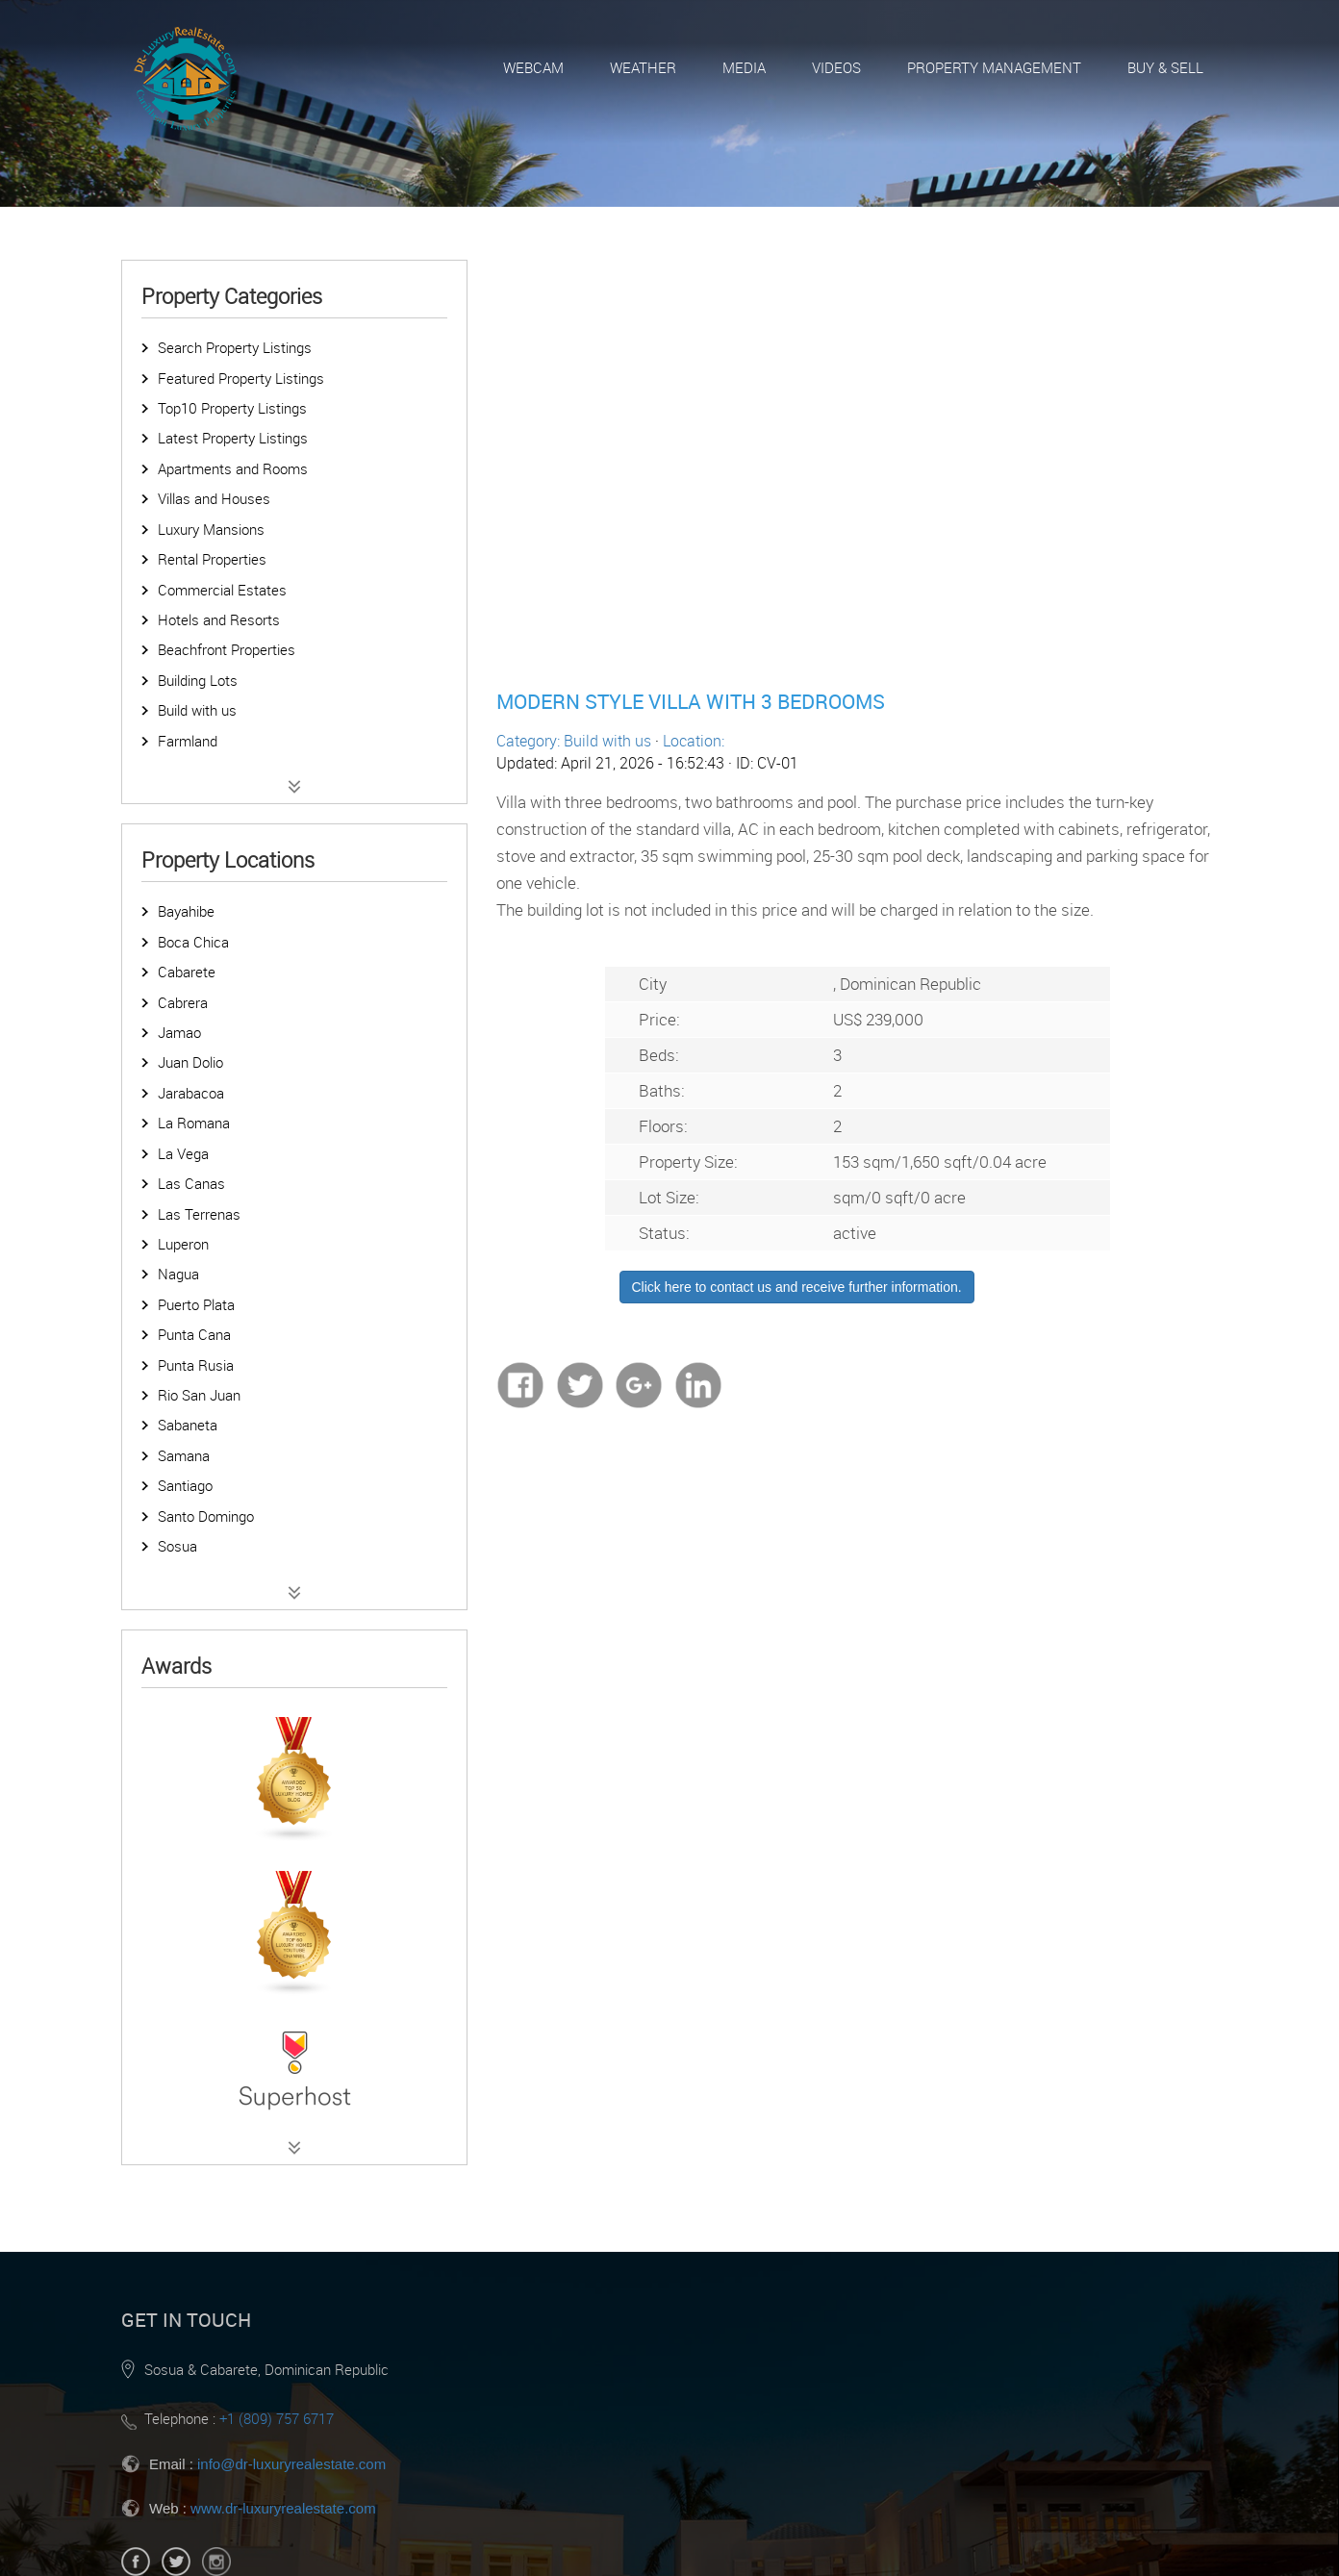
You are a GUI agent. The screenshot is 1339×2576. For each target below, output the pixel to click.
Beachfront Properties (226, 649)
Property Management (994, 67)
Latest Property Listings (233, 437)
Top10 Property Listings (232, 407)
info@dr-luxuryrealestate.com (291, 2464)
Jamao (179, 1032)
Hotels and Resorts (219, 619)
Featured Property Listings (241, 378)
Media (744, 67)
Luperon (183, 1243)
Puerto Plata (196, 1304)
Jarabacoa (191, 1092)
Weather (643, 67)
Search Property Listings (235, 347)
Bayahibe (186, 911)
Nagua (178, 1273)
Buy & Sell (1165, 67)
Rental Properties (212, 558)
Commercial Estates (222, 589)
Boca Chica (193, 941)
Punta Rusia (196, 1365)
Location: (693, 740)
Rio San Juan (199, 1394)
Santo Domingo (206, 1516)
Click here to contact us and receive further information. (797, 1287)
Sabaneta (187, 1424)
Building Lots (198, 680)
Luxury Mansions (211, 529)
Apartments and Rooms (233, 468)
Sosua (177, 1545)
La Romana (194, 1122)
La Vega (183, 1153)
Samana (184, 1455)
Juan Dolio (190, 1062)
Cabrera (183, 1002)
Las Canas (191, 1183)
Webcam (533, 67)
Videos (836, 67)
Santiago (185, 1485)
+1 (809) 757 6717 (276, 2418)
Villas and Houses (214, 498)
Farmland (187, 740)
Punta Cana (194, 1334)
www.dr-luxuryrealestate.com (283, 2508)
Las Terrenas (199, 1214)
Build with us (197, 710)
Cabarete (186, 971)
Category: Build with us (573, 740)
